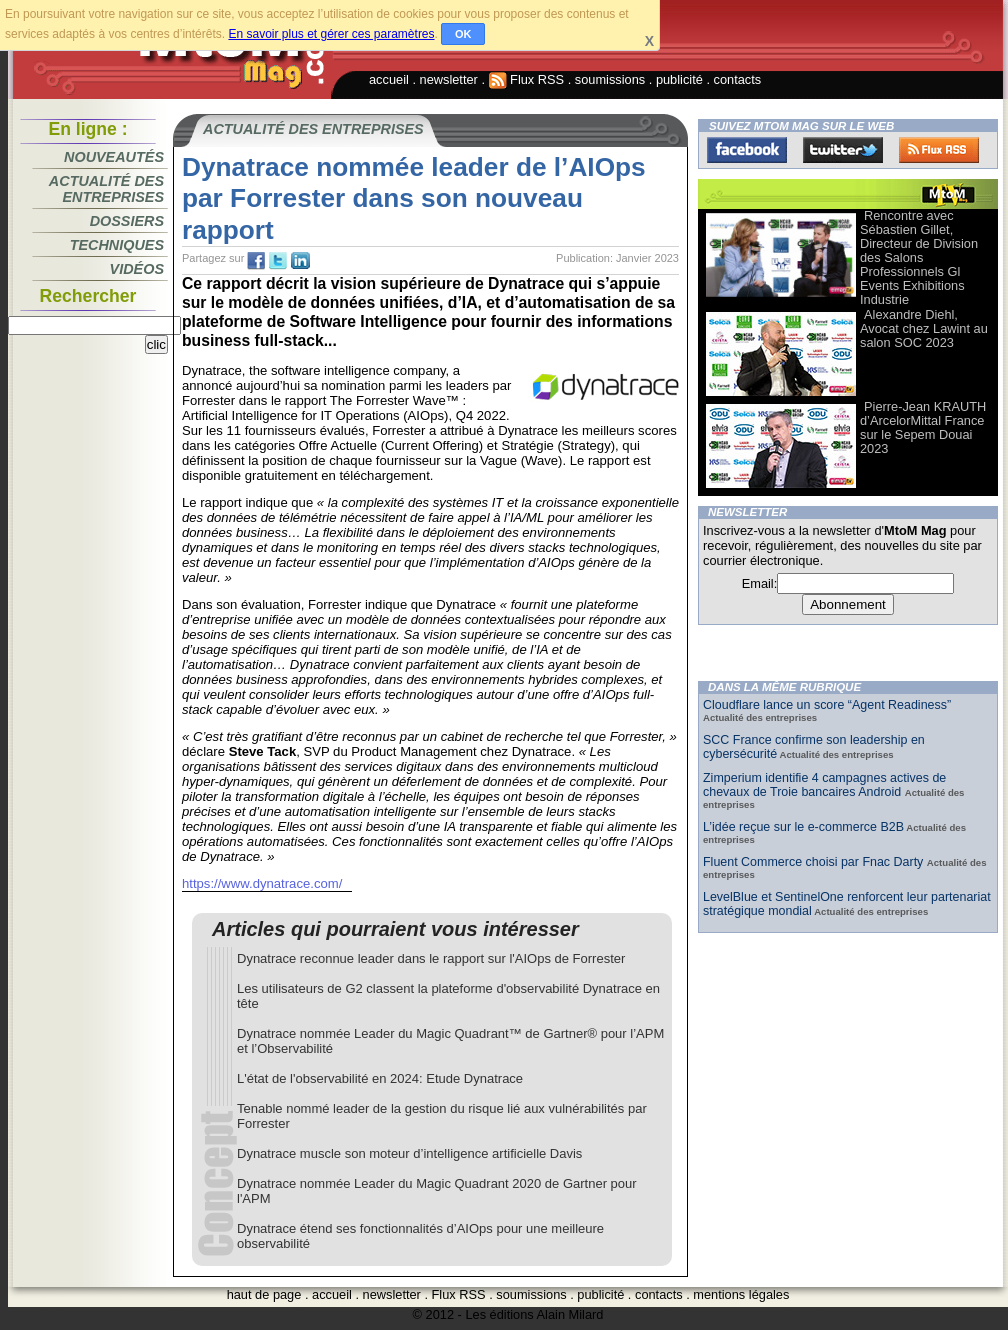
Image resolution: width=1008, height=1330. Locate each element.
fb (256, 261)
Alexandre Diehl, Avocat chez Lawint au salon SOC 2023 (924, 328)
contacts (738, 79)
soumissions (610, 79)
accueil (389, 79)
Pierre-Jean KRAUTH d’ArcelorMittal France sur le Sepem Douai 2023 (923, 427)
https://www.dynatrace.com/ (262, 883)
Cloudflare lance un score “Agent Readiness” (827, 705)
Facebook (747, 150)
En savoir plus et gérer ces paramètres (331, 34)
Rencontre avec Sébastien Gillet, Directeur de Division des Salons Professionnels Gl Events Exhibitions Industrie (919, 257)
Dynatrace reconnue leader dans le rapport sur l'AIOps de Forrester (431, 958)
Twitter (843, 150)
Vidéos (137, 269)
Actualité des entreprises (106, 189)
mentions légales (741, 1294)
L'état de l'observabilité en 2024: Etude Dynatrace (380, 1078)
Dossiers (127, 221)
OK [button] (463, 34)
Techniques (117, 245)
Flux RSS (527, 79)
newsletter (449, 79)
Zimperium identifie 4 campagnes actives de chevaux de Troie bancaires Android (824, 785)
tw (278, 261)
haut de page (264, 1294)
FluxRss (939, 150)
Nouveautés (114, 157)
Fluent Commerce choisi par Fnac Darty (815, 862)
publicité (679, 79)
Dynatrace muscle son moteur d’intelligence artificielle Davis (409, 1153)
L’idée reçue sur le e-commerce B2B (803, 827)
